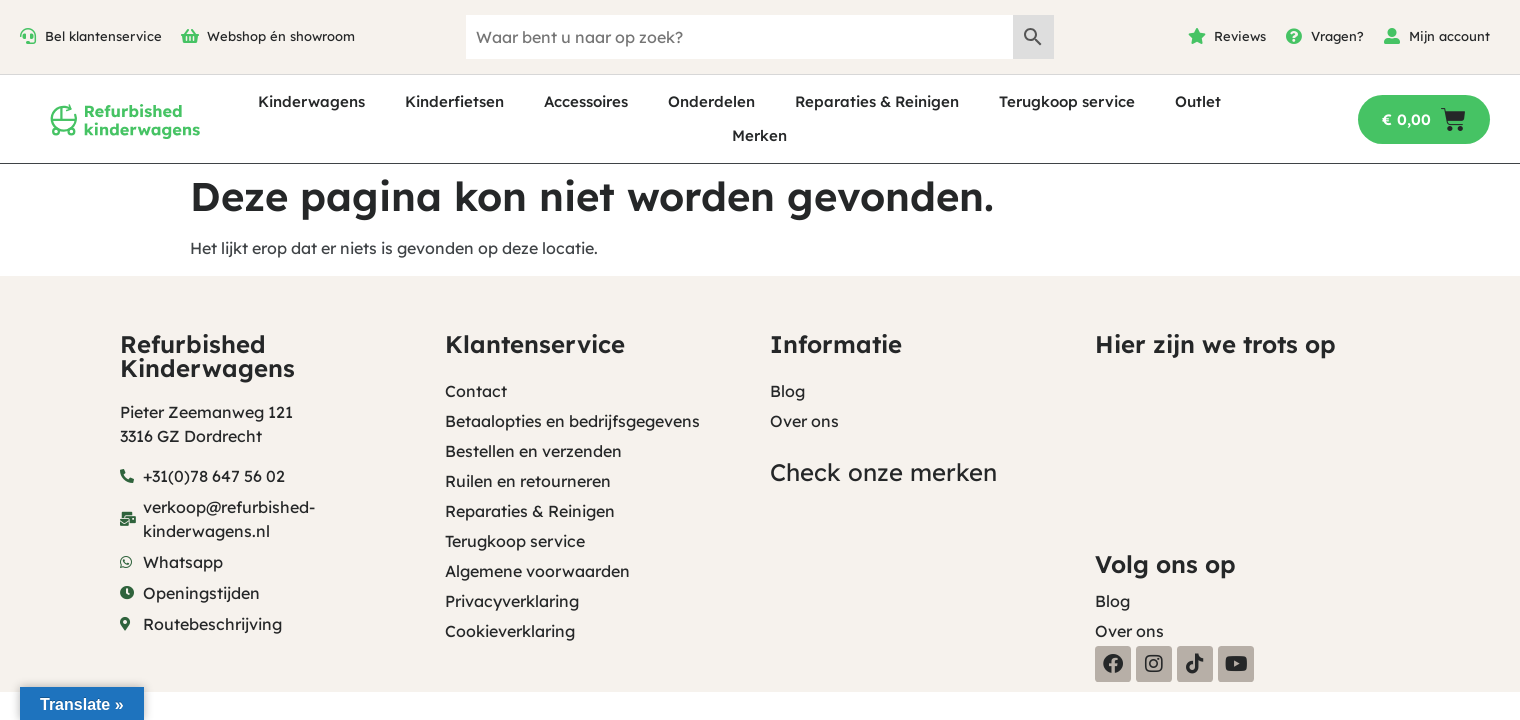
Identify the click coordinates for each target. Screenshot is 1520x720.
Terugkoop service (1067, 101)
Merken (759, 135)
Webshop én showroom (281, 36)
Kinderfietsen (454, 101)
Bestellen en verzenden (533, 451)
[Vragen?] (1294, 36)
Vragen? (1337, 36)
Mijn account (1449, 36)
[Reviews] (1197, 36)
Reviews (1240, 36)
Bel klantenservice (103, 36)
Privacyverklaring (512, 601)
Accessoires (586, 101)
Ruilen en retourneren (528, 481)
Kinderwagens (311, 101)
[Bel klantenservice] (28, 36)
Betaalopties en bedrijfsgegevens (572, 421)
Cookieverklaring (510, 631)
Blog (787, 391)
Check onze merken (883, 472)
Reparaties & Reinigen (877, 101)
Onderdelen (711, 101)
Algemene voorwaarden (537, 571)
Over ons (804, 421)
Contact (476, 391)
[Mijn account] (1392, 36)
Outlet (1198, 101)
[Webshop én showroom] (190, 36)
